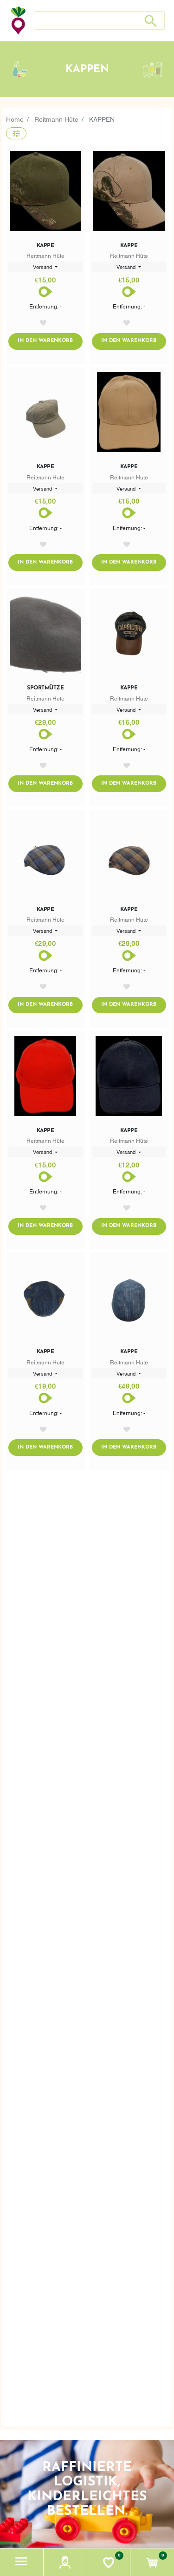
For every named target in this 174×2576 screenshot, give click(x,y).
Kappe (45, 246)
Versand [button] (43, 266)
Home (15, 118)
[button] (22, 2562)
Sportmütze (45, 688)
